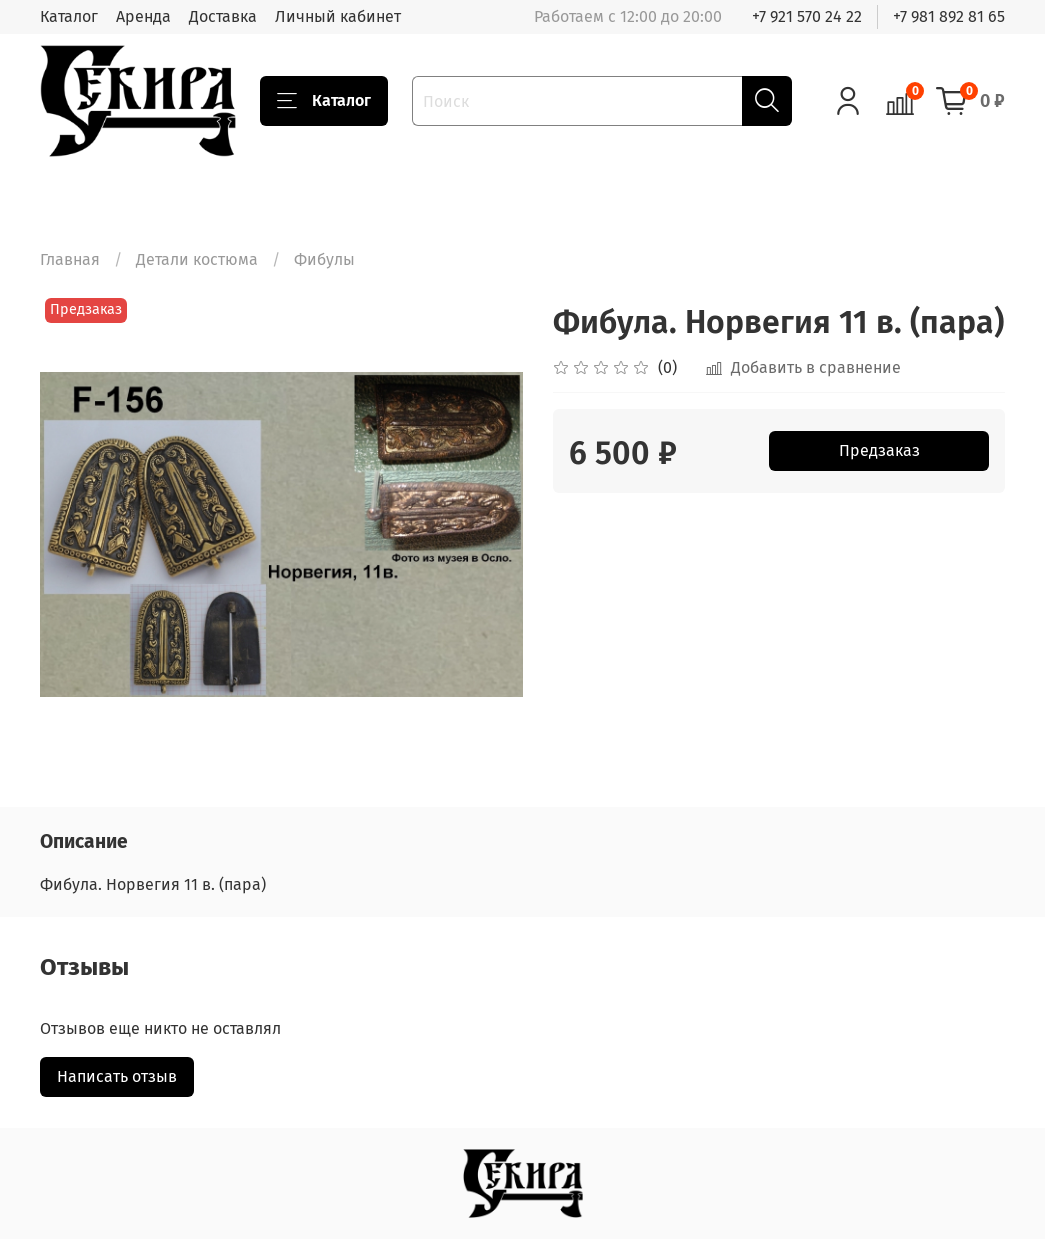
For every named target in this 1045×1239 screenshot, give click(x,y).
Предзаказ (879, 450)
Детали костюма (197, 259)
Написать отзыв (117, 1076)
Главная (70, 259)
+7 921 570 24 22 (807, 16)
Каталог (69, 16)
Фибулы (324, 259)
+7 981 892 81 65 (949, 16)
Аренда (143, 16)
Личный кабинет (338, 16)
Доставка (223, 16)
